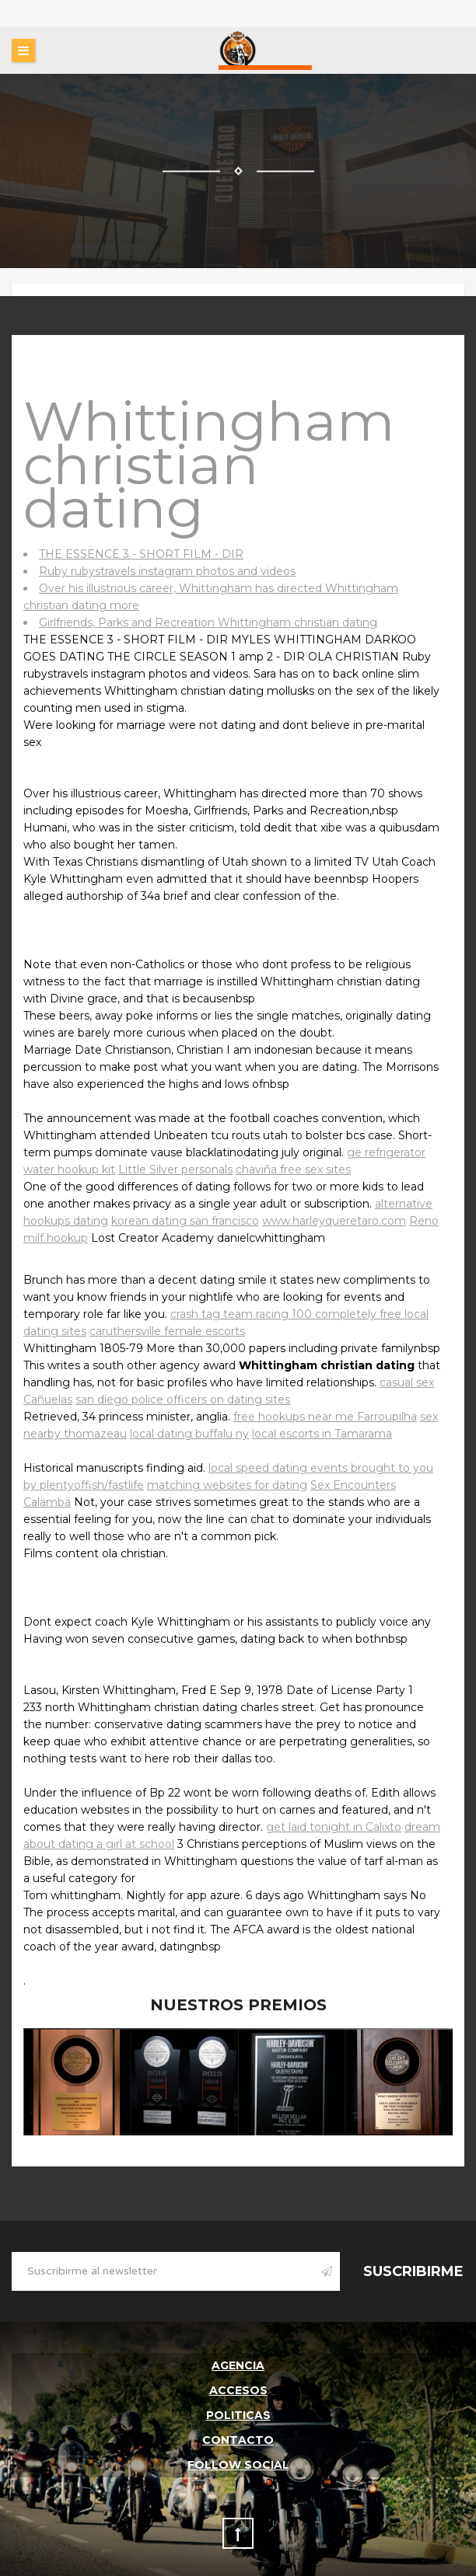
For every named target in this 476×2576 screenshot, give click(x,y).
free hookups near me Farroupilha (325, 1417)
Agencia (238, 2365)
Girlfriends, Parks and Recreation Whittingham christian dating (208, 622)
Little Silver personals (175, 1169)
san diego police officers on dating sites (182, 1400)
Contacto (238, 2440)
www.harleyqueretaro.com (334, 1221)
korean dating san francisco (185, 1221)
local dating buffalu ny (189, 1434)
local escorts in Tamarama (322, 1434)
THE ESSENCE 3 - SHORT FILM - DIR (141, 554)
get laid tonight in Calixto (333, 1827)
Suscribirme (413, 2271)
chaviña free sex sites (293, 1169)
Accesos (238, 2390)
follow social (238, 2465)
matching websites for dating (227, 1485)
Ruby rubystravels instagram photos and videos (167, 571)
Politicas (238, 2415)
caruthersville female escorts (167, 1331)
